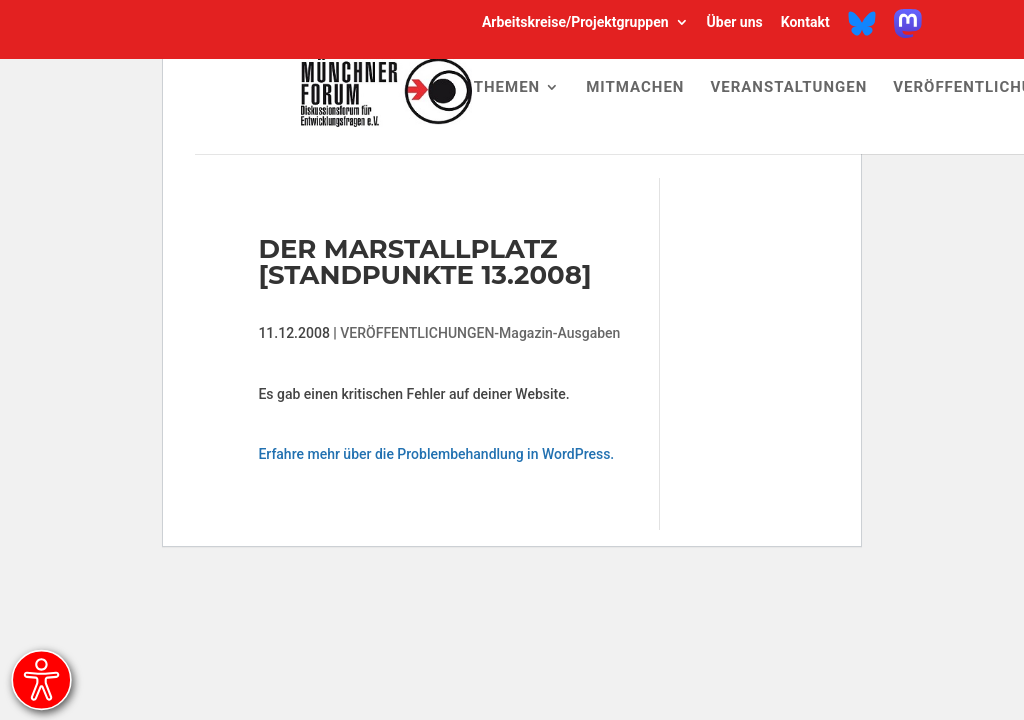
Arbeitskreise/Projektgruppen (575, 23)
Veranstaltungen (788, 88)
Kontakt (805, 23)
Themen (507, 88)
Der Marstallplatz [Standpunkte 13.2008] (424, 262)
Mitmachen (635, 88)
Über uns (735, 23)
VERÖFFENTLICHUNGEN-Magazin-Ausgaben (480, 333)
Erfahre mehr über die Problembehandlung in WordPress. (436, 454)
